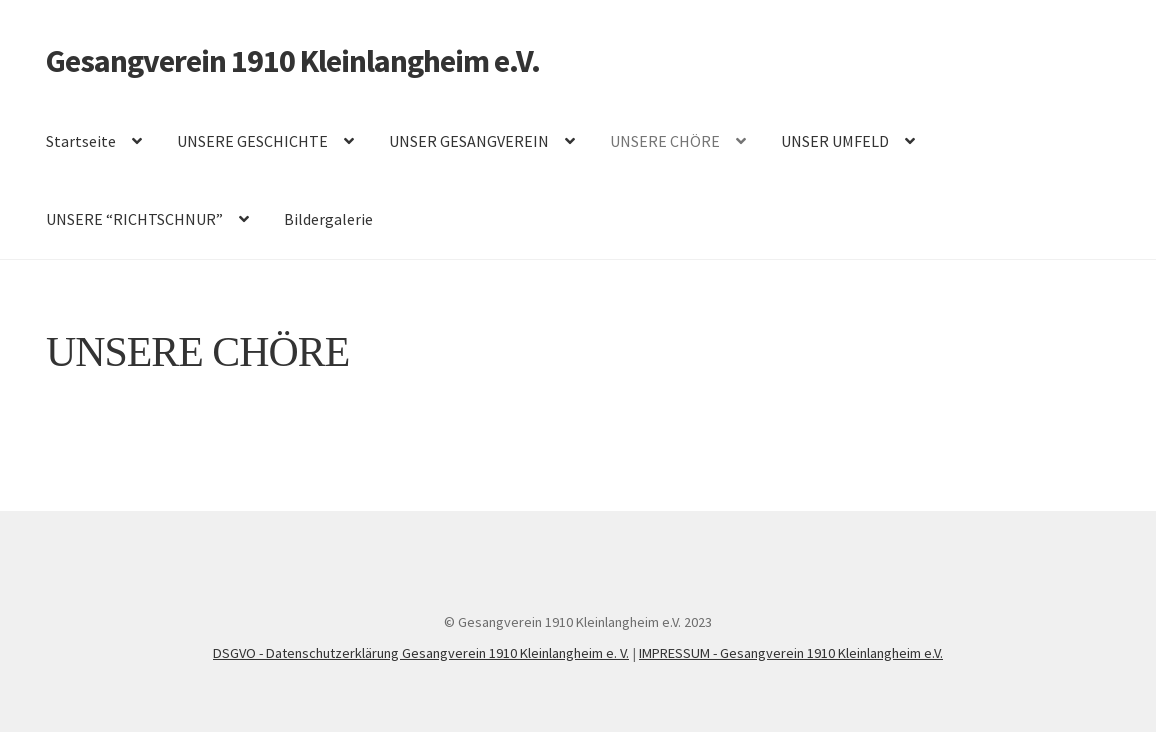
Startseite (81, 141)
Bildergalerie (328, 219)
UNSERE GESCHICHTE (252, 141)
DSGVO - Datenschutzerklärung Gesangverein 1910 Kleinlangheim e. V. (421, 653)
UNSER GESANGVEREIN (469, 141)
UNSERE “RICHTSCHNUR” (134, 219)
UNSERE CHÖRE (665, 141)
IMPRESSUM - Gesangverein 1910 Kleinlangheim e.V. (791, 653)
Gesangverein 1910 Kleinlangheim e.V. (293, 61)
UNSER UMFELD (835, 141)
